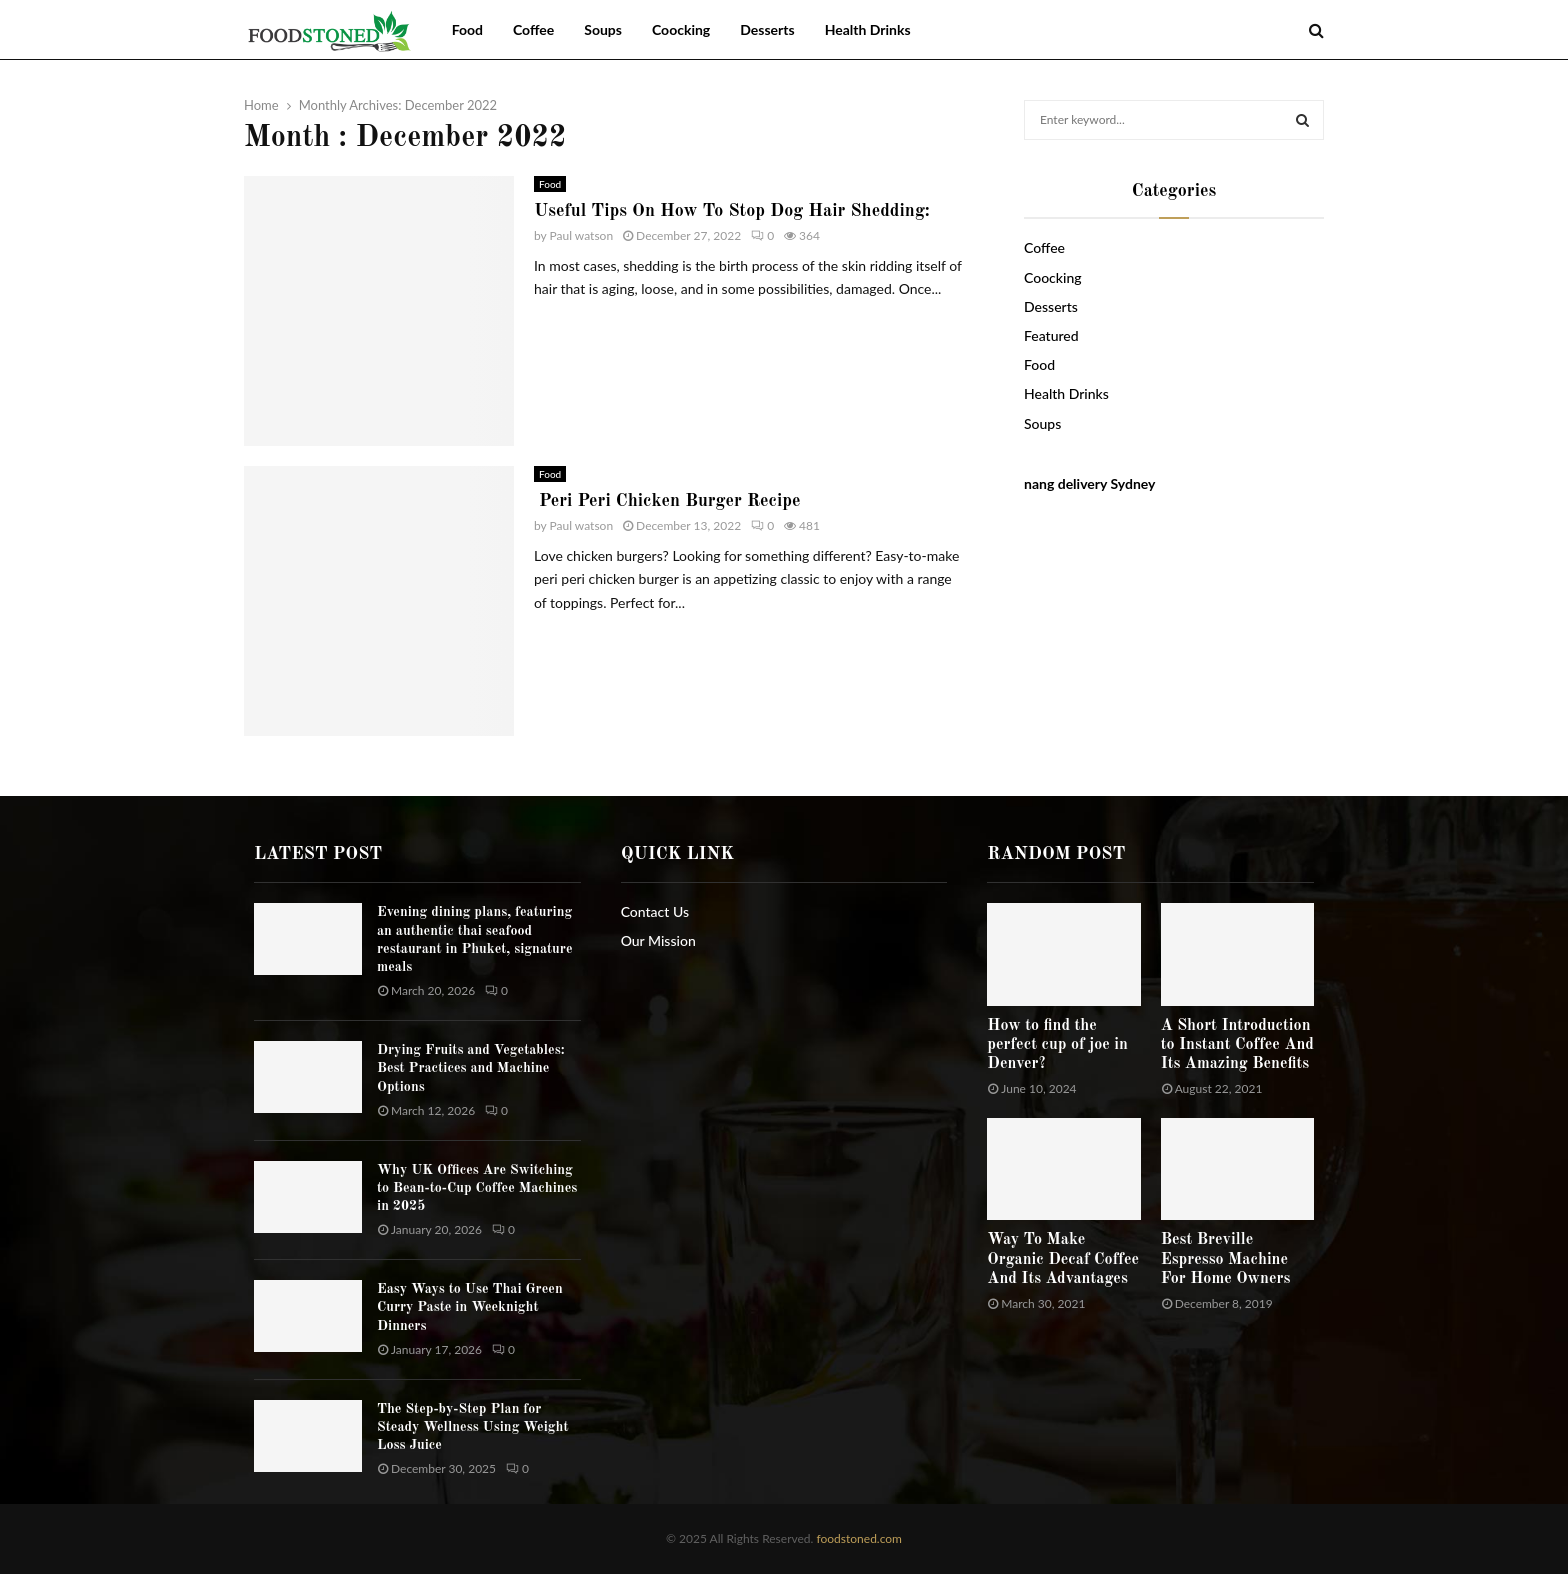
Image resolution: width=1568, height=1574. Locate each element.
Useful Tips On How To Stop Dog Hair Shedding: (732, 211)
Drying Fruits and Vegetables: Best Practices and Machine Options (471, 1068)
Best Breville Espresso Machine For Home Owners (1226, 1259)
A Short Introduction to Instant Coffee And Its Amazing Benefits (1237, 1045)
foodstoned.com (857, 1538)
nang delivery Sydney (1089, 483)
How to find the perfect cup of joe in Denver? (1057, 1045)
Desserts (767, 29)
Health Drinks (868, 29)
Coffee (533, 29)
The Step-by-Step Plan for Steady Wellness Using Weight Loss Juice (473, 1427)
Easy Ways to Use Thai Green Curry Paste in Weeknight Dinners (470, 1307)
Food (467, 29)
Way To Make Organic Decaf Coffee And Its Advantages (1063, 1259)
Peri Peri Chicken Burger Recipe (667, 501)
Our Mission (658, 940)
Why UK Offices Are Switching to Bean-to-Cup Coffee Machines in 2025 (477, 1188)
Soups (603, 29)
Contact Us (655, 911)
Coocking (681, 29)
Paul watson (582, 235)
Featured (1051, 335)
